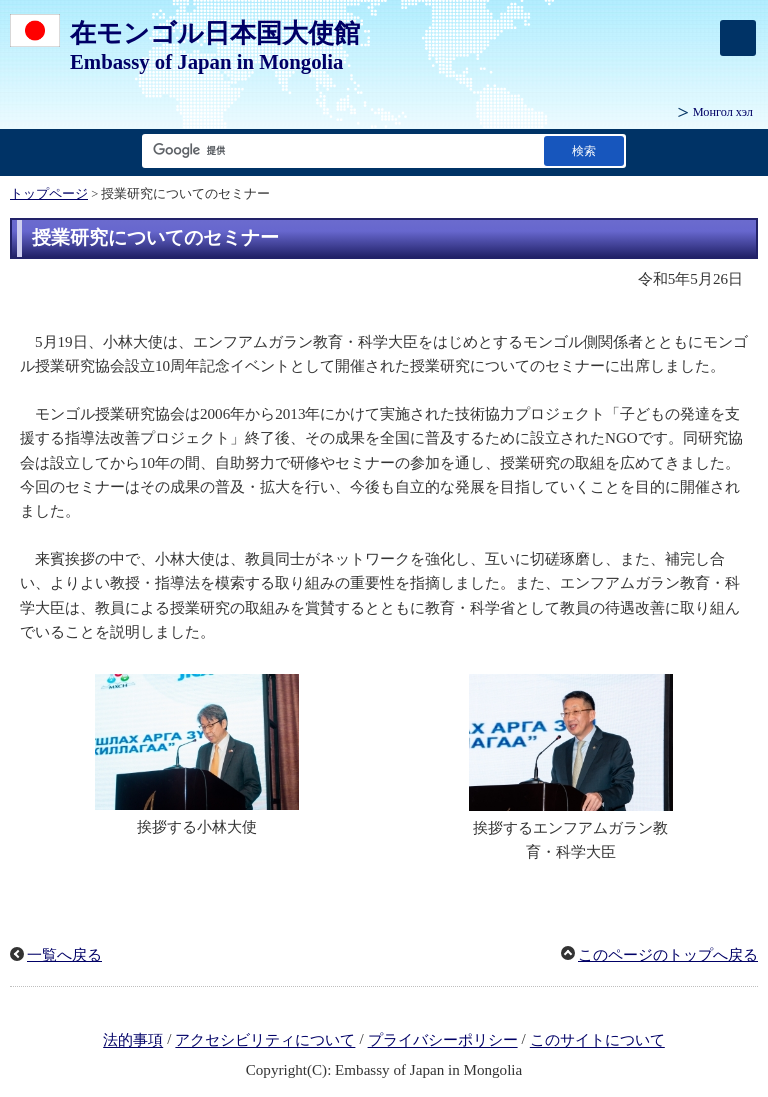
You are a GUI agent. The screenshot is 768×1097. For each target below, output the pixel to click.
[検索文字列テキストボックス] (339, 150)
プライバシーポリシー (443, 1041)
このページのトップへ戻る (668, 955)
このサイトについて (597, 1041)
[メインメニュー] (738, 38)
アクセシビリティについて (265, 1041)
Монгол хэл (723, 112)
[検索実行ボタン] (584, 150)
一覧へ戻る (64, 955)
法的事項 (133, 1041)
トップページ (49, 194)
